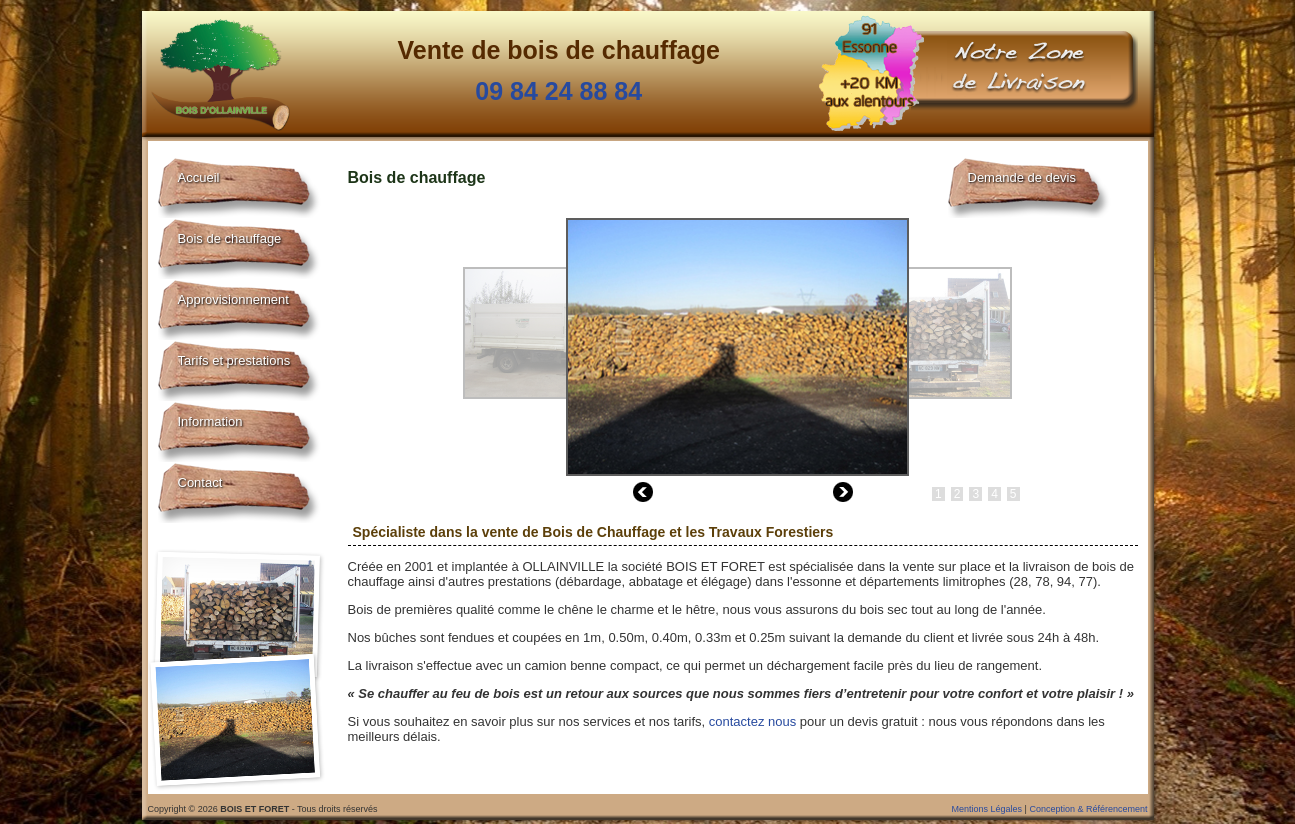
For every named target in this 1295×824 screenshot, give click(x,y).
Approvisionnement (233, 299)
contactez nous (752, 721)
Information (210, 421)
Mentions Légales (987, 809)
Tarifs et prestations (234, 360)
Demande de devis (1022, 177)
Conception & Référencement (1088, 809)
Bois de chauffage (230, 238)
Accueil (199, 177)
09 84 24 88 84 (558, 91)
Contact (200, 482)
